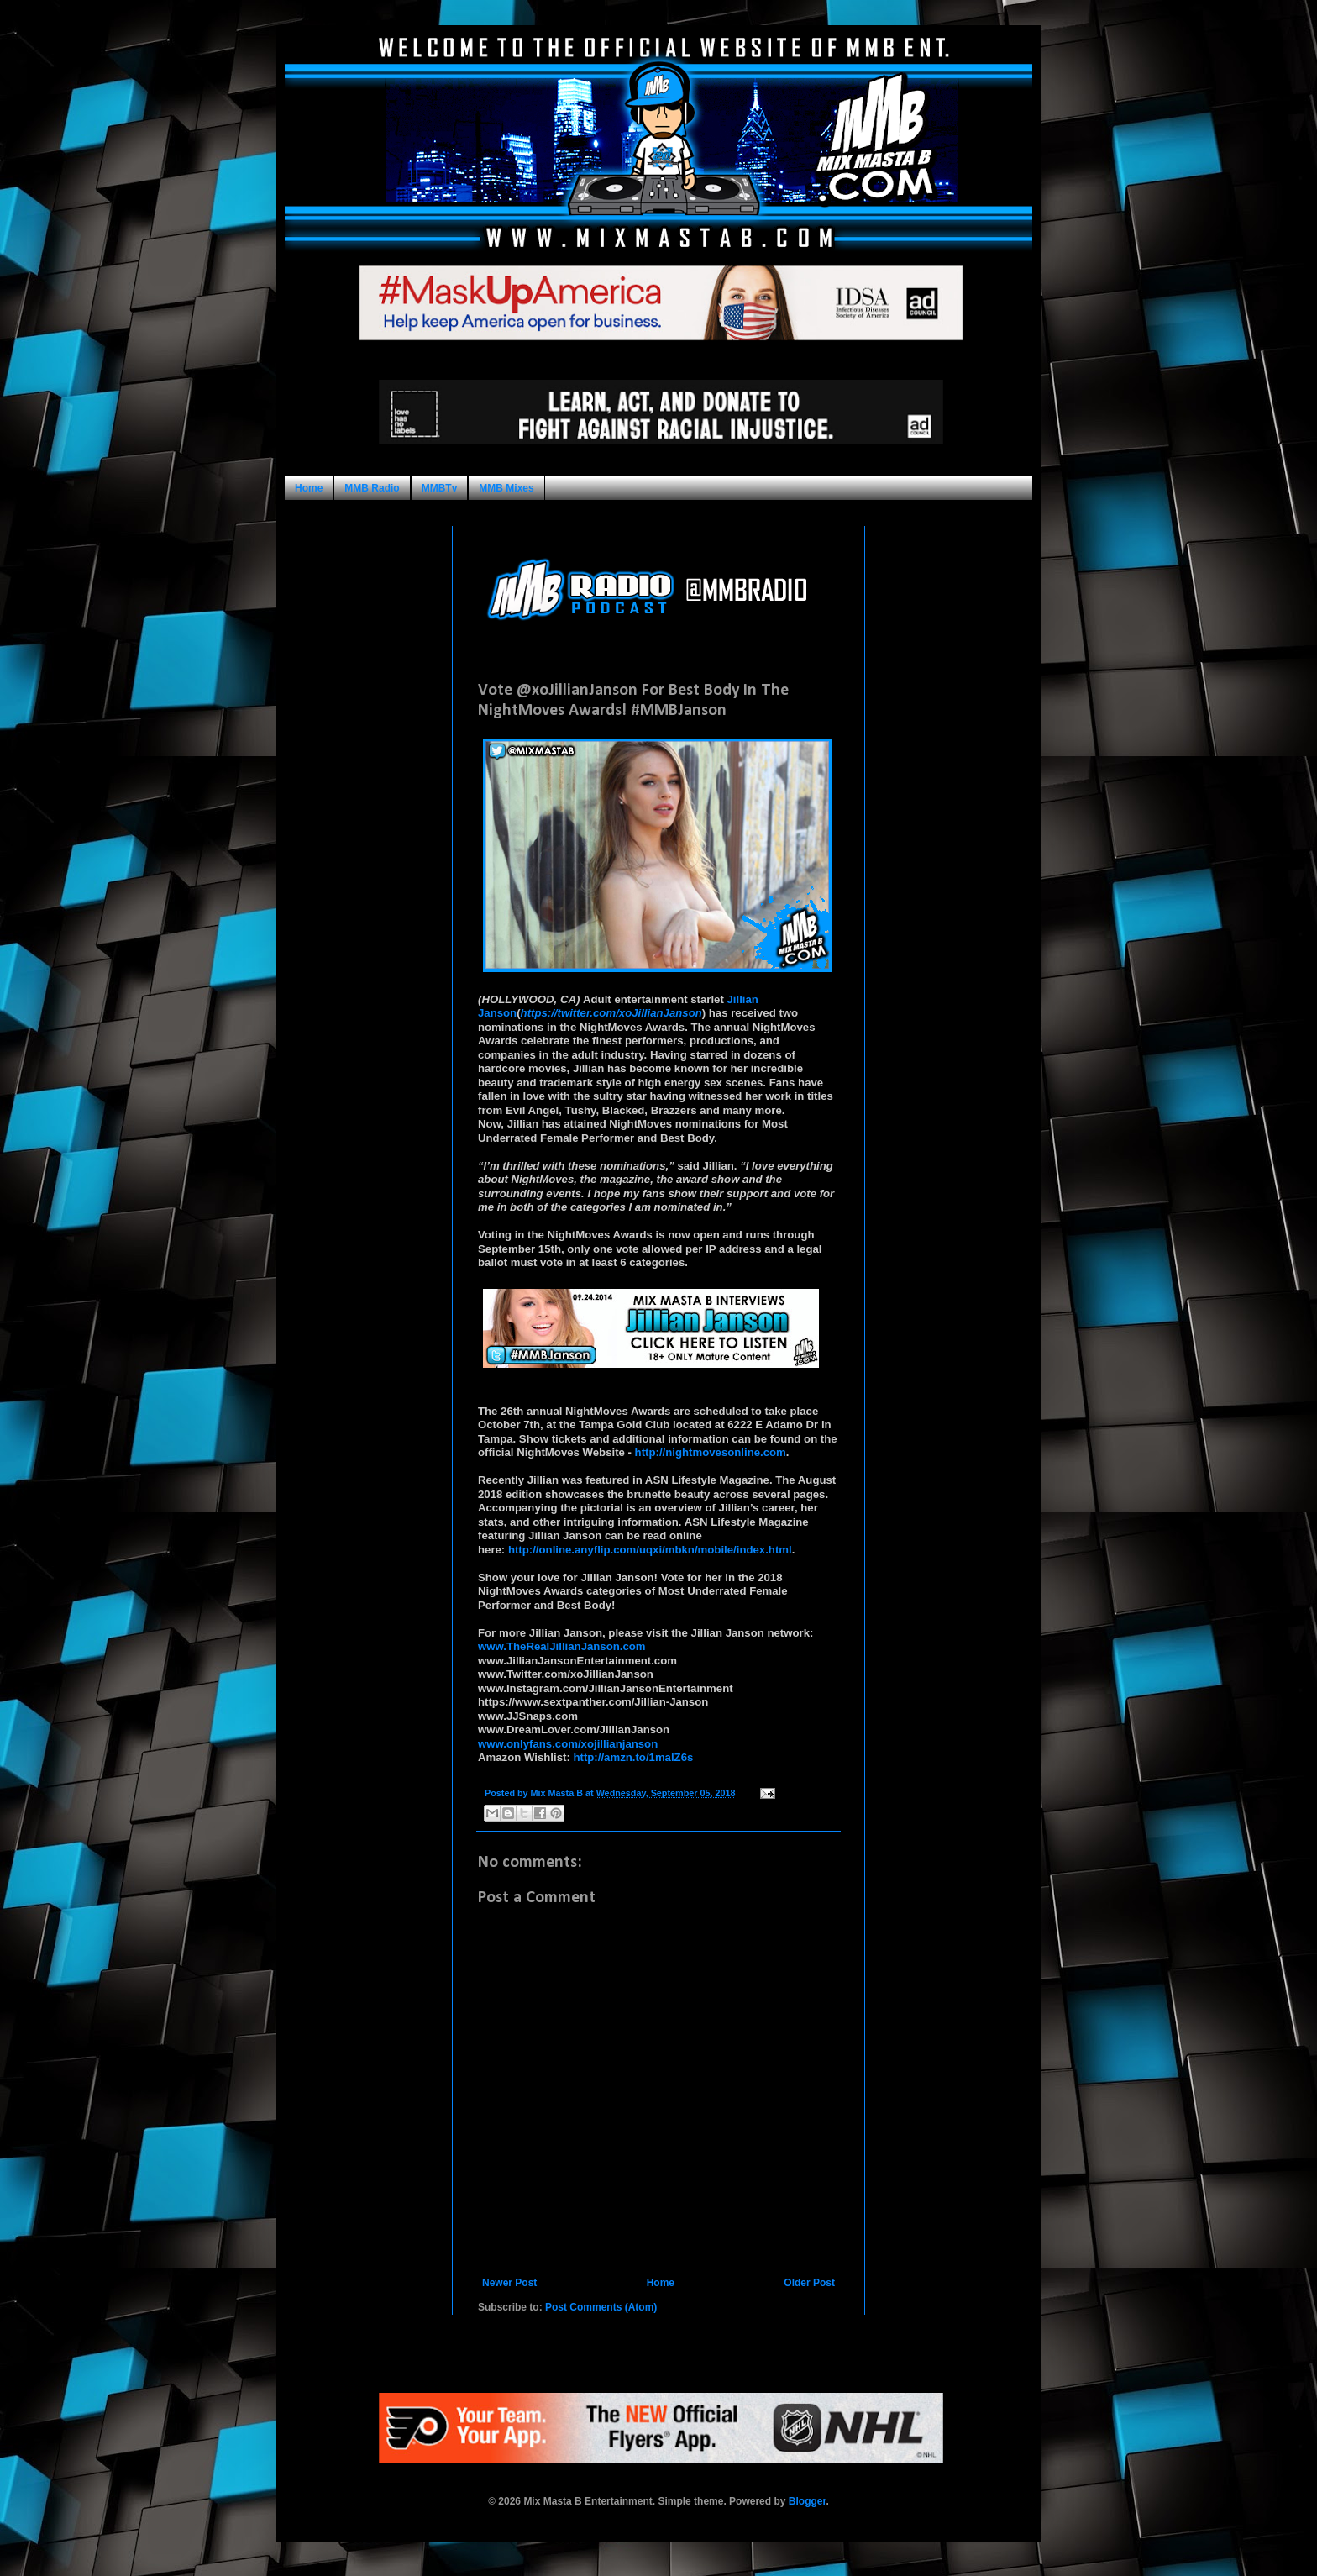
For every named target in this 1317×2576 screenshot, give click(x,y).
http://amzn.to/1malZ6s (633, 1757)
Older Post (809, 2283)
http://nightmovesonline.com (710, 1452)
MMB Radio (371, 488)
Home (309, 488)
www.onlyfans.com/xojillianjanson (568, 1743)
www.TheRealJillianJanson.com (562, 1646)
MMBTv (440, 488)
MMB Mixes (506, 488)
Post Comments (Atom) (601, 2307)
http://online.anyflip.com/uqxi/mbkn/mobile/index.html (650, 1549)
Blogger (807, 2501)
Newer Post (509, 2283)
